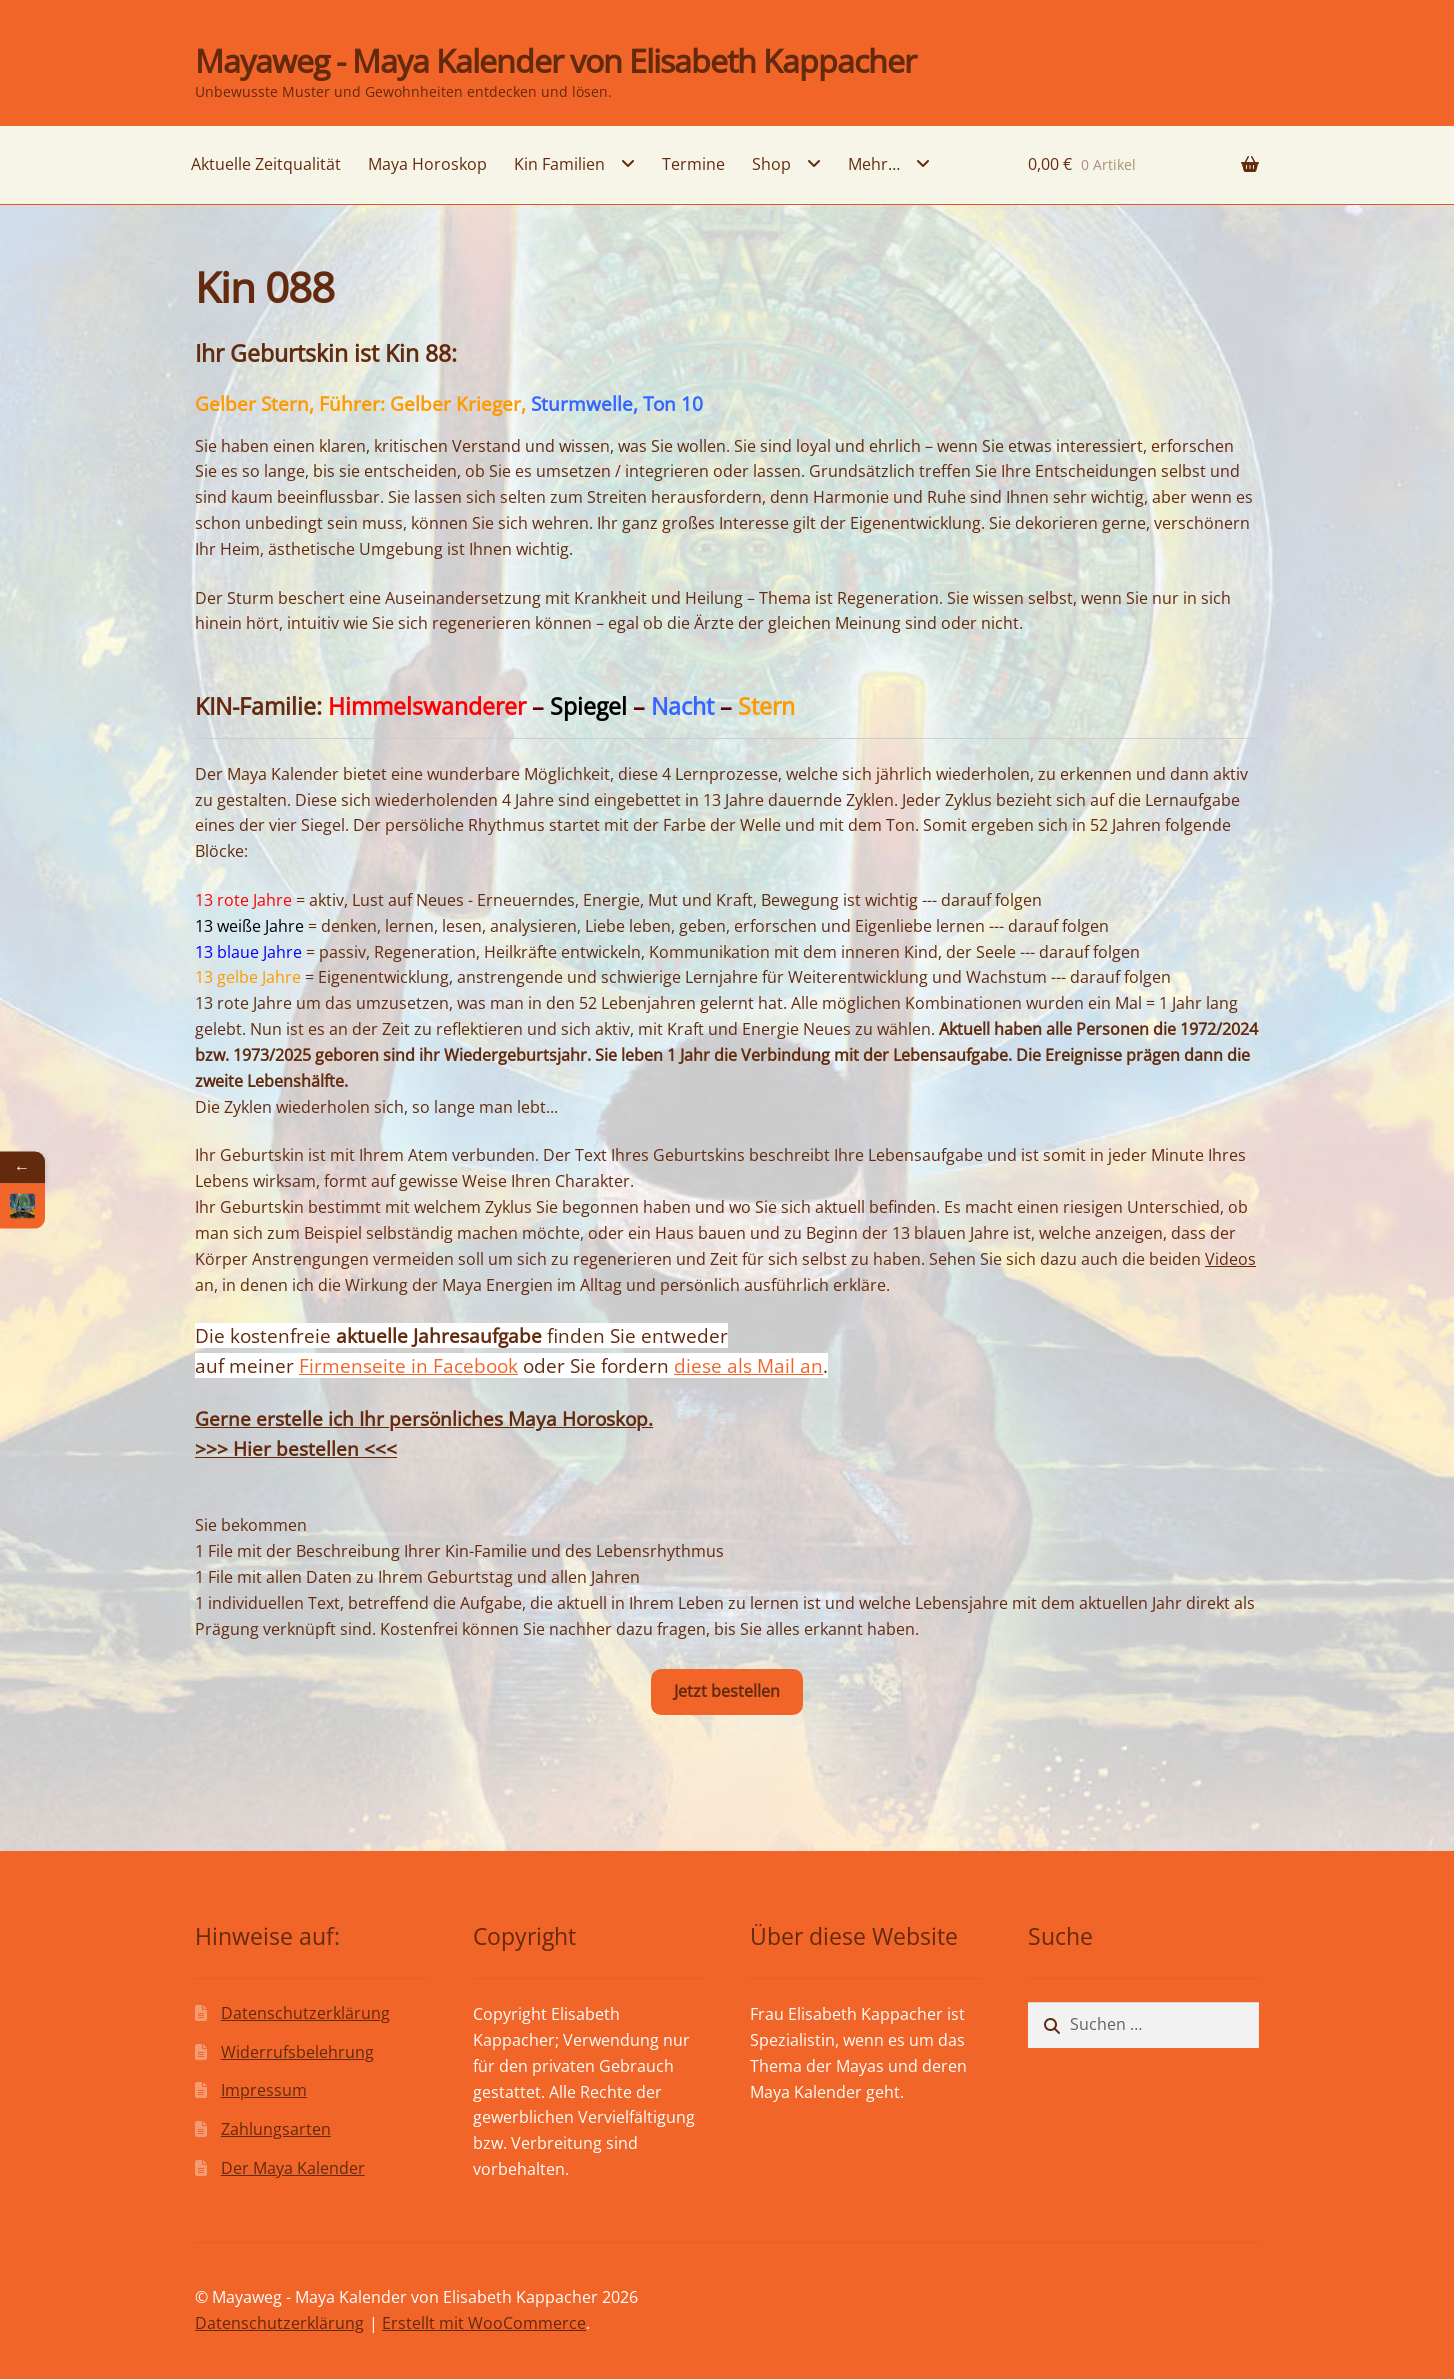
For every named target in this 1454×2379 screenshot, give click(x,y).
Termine (693, 164)
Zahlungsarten (276, 2129)
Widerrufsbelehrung (297, 2052)
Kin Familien (559, 164)
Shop (771, 164)
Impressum (264, 2090)
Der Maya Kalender (293, 2168)
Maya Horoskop (427, 164)
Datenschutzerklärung (305, 2013)
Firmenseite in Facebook (408, 1365)
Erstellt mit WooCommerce (484, 2323)
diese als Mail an (748, 1365)
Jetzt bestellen (727, 1691)
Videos (1230, 1259)
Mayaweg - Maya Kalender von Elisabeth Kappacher (555, 60)
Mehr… (874, 164)
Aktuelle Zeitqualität (266, 164)
